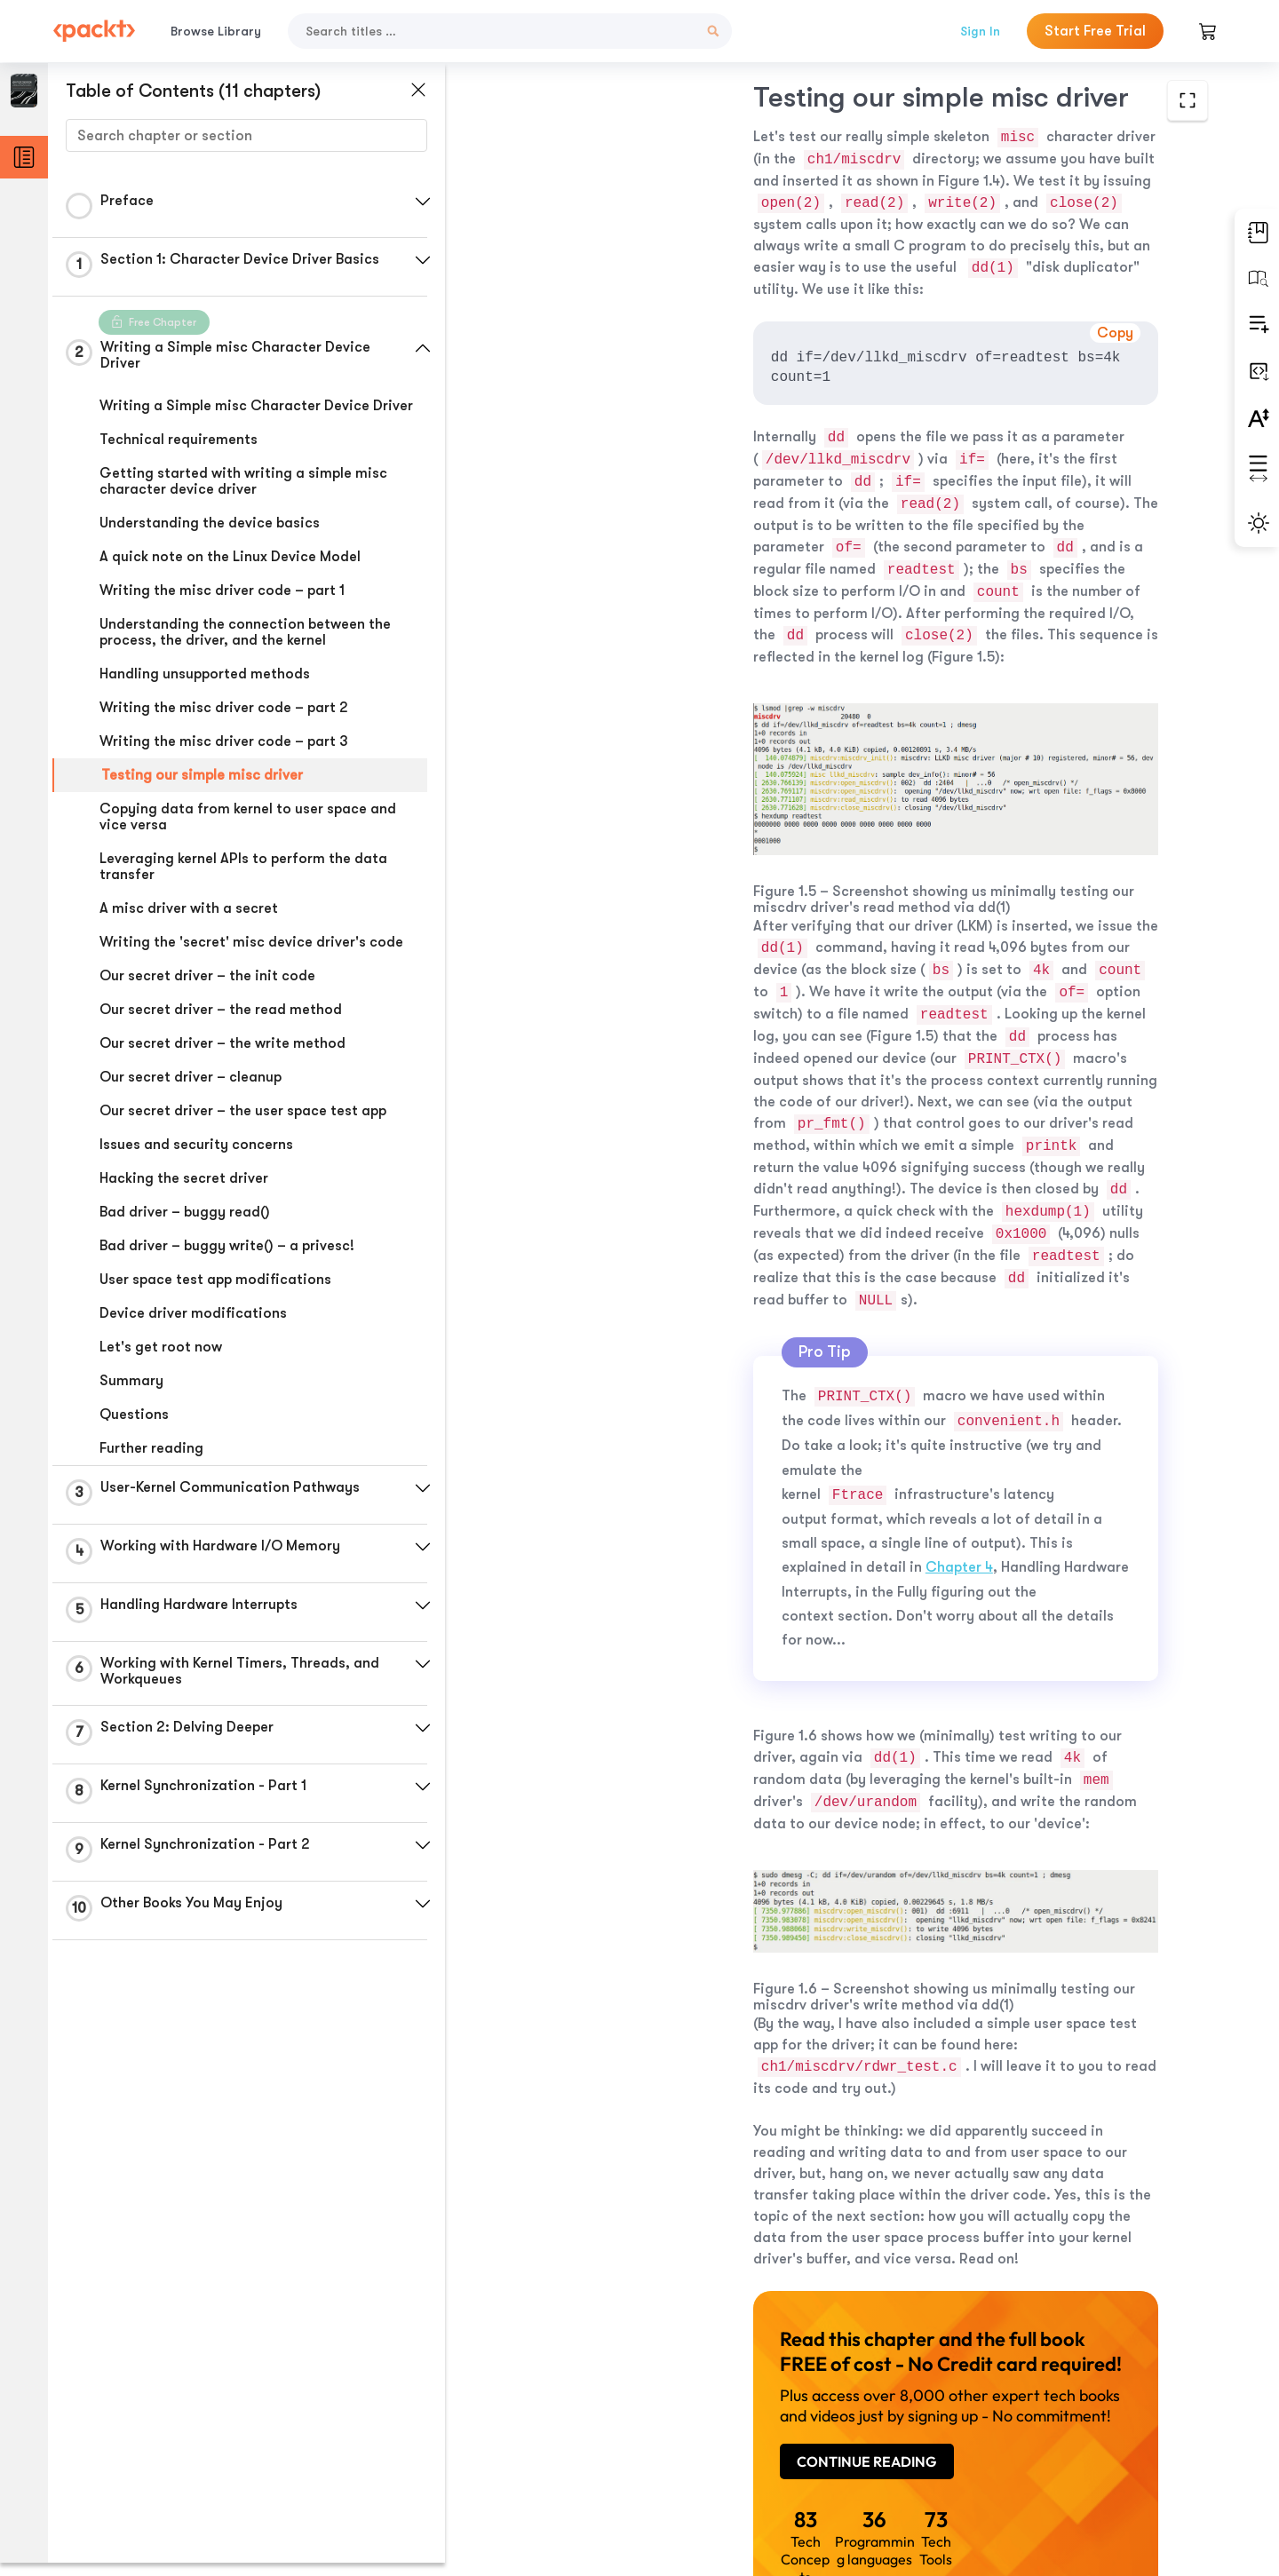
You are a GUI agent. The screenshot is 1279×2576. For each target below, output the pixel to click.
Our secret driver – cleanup (190, 1077)
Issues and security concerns (196, 1145)
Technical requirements (178, 440)
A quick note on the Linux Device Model (230, 557)
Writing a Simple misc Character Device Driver (256, 406)
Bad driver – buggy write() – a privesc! (226, 1246)
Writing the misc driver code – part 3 (223, 741)
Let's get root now (160, 1347)
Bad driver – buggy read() (184, 1212)
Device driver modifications (193, 1313)
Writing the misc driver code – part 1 (222, 590)
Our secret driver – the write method (222, 1043)
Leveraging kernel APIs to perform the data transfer (243, 867)
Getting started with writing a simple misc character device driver (243, 481)
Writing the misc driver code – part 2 (223, 708)
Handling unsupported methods (204, 674)
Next (1085, 2443)
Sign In (980, 31)
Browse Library (216, 31)
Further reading (151, 1448)
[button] (422, 201)
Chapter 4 (673, 1266)
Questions (134, 1415)
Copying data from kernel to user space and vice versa (247, 817)
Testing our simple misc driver (202, 775)
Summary (131, 1381)
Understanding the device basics (209, 523)
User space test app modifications (215, 1280)
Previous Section (596, 2443)
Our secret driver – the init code (207, 976)
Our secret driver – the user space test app (242, 1111)
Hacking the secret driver (183, 1178)
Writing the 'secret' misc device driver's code (251, 942)
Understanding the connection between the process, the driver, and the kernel (245, 632)
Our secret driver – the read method (220, 1010)
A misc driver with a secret (188, 908)
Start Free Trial (1095, 31)
